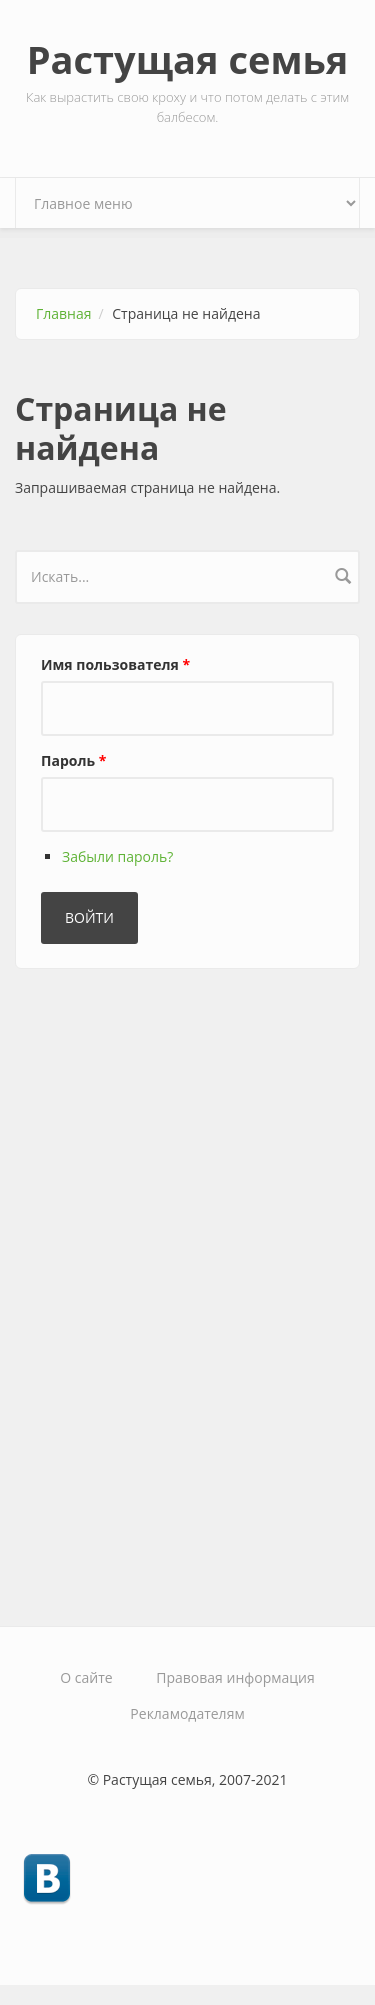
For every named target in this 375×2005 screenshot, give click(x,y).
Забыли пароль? (117, 856)
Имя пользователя (115, 664)
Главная (64, 313)
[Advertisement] (165, 1289)
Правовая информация (235, 1677)
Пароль (73, 760)
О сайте (86, 1677)
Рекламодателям (187, 1713)
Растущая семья (188, 59)
